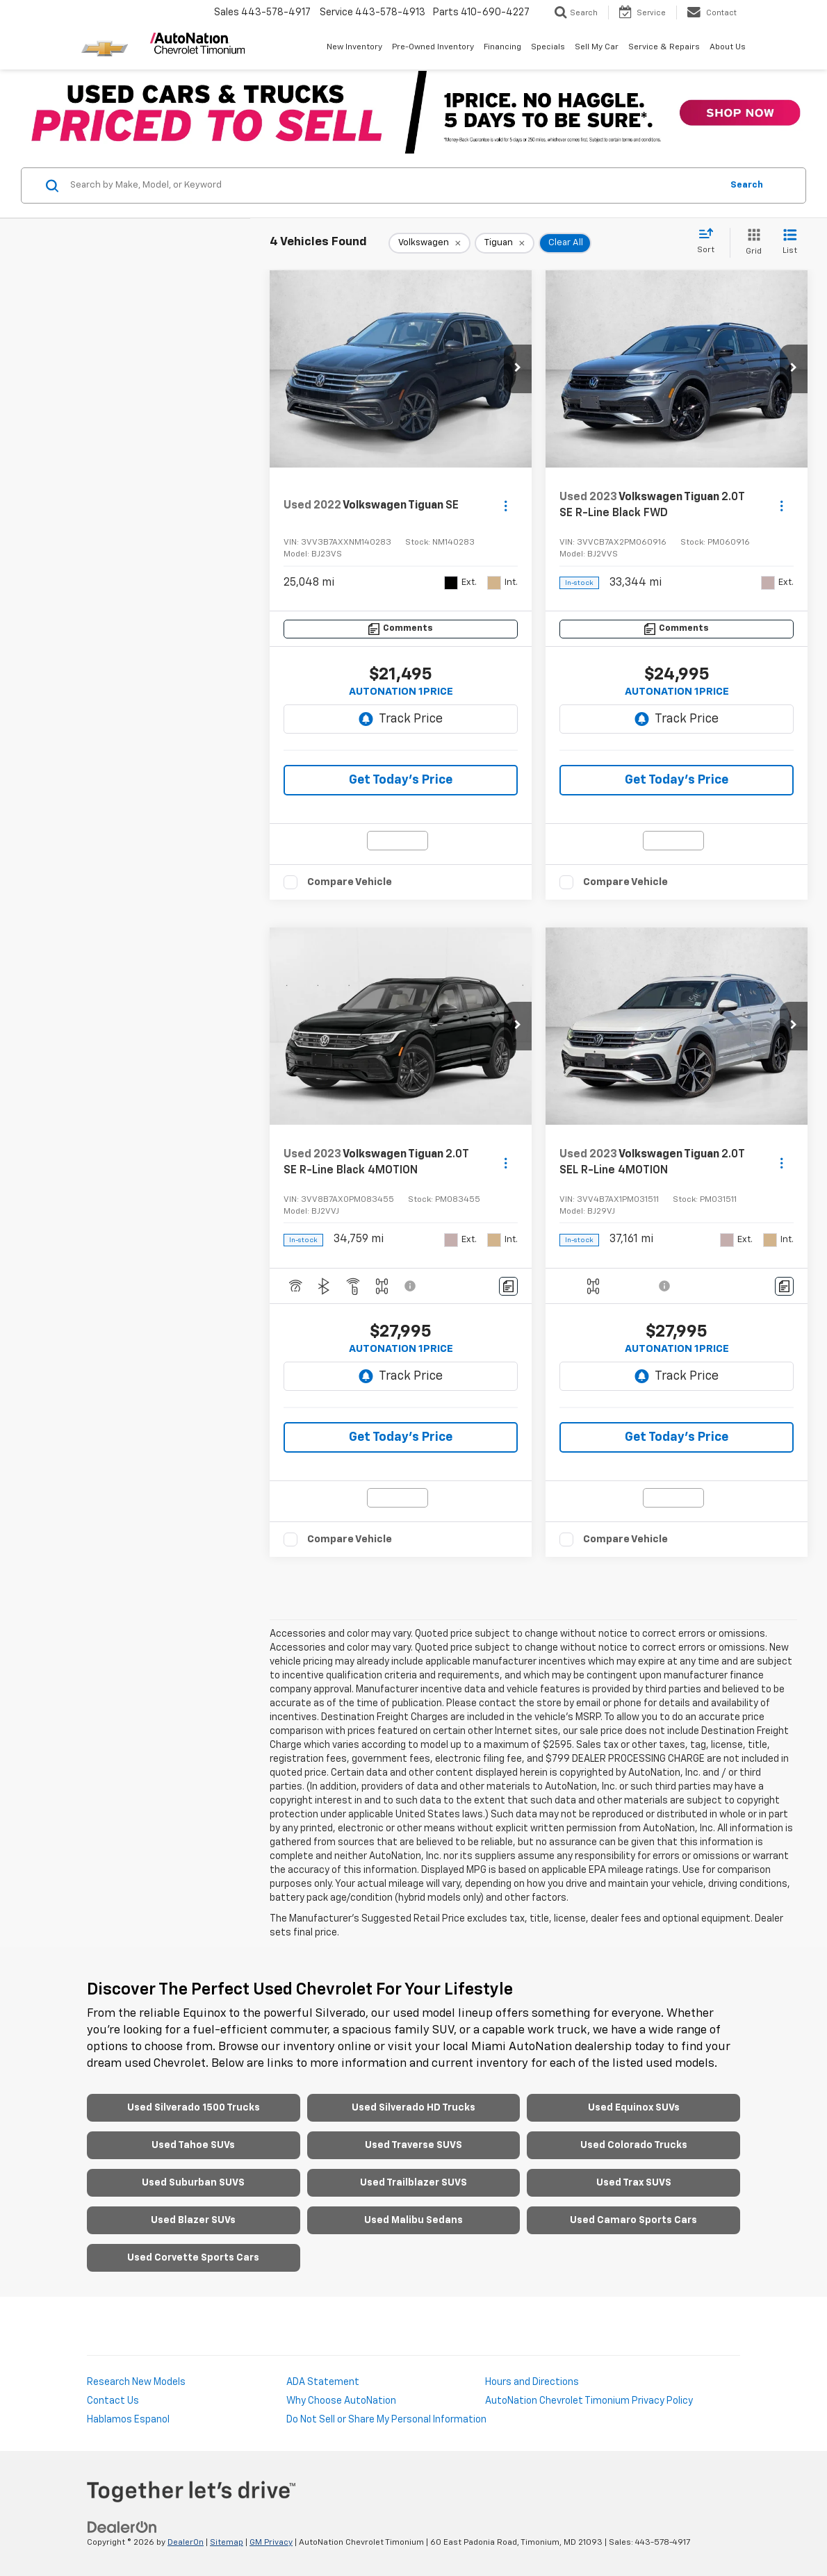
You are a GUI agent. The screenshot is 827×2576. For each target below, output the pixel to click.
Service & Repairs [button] (664, 47)
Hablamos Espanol (128, 2420)
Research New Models (136, 2382)
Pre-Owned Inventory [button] (433, 47)
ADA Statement (322, 2382)
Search (746, 185)
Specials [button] (548, 47)
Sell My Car (597, 47)
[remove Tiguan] (504, 243)
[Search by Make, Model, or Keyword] (394, 185)
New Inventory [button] (354, 47)
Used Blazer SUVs (193, 2220)
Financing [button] (502, 47)
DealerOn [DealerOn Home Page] (185, 2542)
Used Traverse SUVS (413, 2145)
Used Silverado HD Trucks (413, 2108)
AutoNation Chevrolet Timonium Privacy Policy (589, 2401)
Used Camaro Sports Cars (633, 2220)
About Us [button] (728, 47)
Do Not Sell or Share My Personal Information (386, 2420)
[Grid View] (751, 243)
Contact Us (113, 2401)
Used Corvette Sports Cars (193, 2258)
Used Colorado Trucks (633, 2145)
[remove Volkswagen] (429, 243)
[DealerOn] (122, 2527)
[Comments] (401, 629)
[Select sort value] (710, 242)
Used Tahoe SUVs (193, 2145)
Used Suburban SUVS (193, 2183)
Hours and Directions (532, 2382)
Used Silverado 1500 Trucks (193, 2108)
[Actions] (505, 505)
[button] (518, 369)
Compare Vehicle (349, 882)
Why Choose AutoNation (341, 2401)
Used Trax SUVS (633, 2183)
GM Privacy (271, 2542)
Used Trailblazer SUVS (413, 2183)
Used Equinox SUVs (634, 2108)
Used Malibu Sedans (413, 2220)
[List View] (790, 243)
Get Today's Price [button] (400, 780)
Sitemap (226, 2542)
